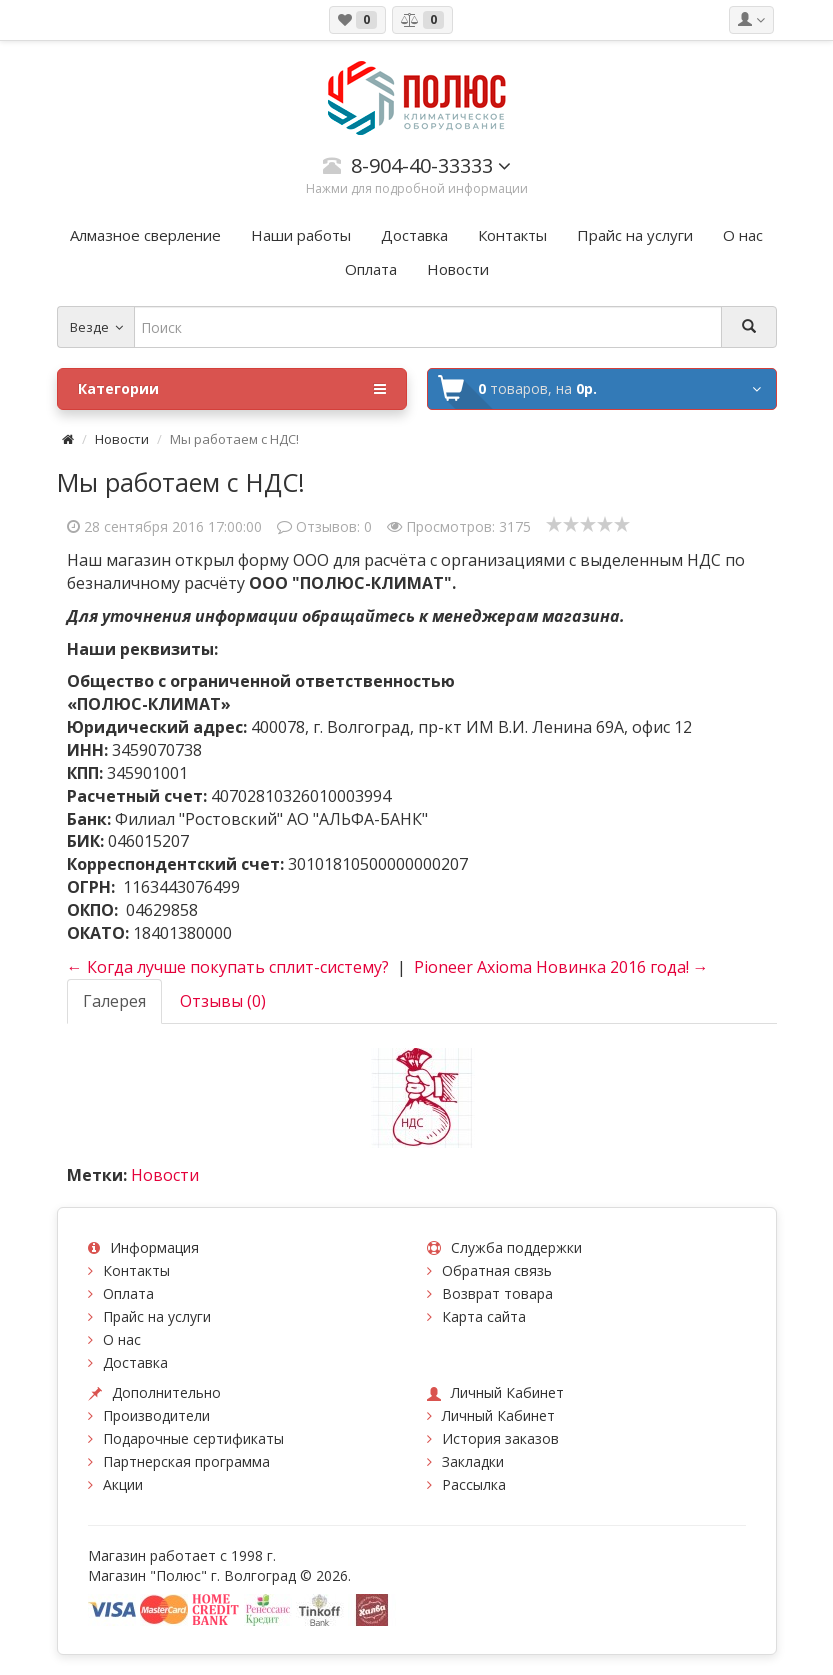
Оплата (128, 1293)
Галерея (114, 1001)
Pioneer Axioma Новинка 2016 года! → (561, 967)
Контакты (136, 1270)
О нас (122, 1339)
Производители (156, 1415)
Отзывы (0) (223, 1001)
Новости (122, 439)
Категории (232, 389)
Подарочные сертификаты (193, 1438)
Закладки (473, 1461)
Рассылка (474, 1484)
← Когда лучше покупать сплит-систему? (228, 967)
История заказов (500, 1438)
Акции (123, 1484)
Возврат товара (497, 1293)
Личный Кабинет (498, 1415)
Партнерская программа (186, 1461)
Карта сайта (484, 1316)
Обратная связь (497, 1270)
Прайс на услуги (157, 1316)
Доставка (135, 1362)
